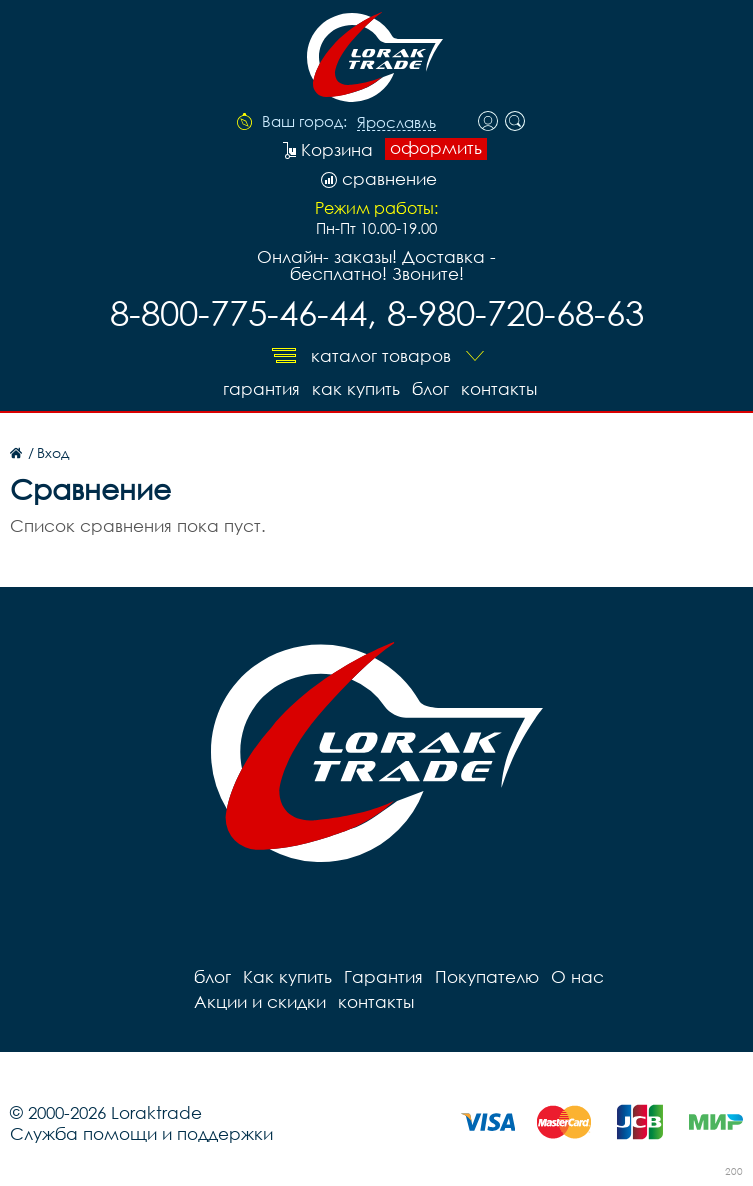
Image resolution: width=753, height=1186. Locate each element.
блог (430, 388)
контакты (499, 388)
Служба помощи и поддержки (141, 1133)
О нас (577, 976)
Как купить (356, 388)
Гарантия (261, 388)
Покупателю (487, 976)
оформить (436, 148)
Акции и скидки (260, 1001)
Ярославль (396, 123)
